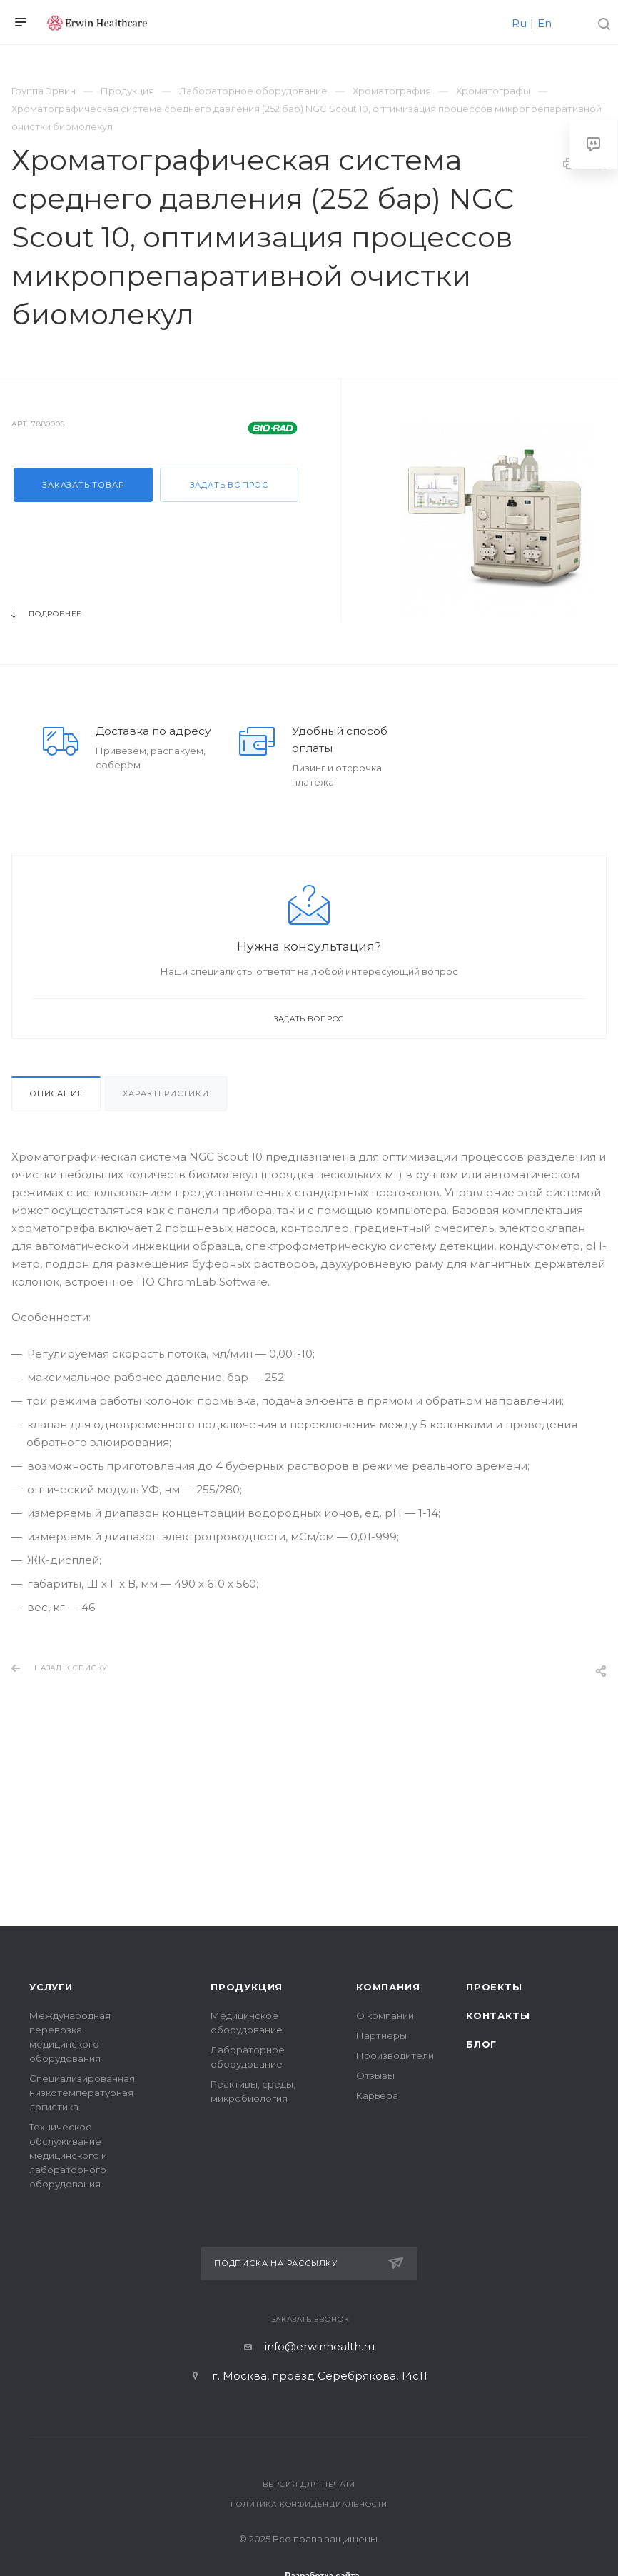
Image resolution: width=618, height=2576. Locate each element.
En (544, 23)
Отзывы (375, 2075)
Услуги (51, 1987)
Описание (56, 1093)
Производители (395, 2055)
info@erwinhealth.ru (320, 2346)
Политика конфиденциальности (309, 2504)
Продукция (247, 1987)
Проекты (494, 1987)
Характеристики (165, 1093)
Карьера (377, 2095)
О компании (385, 2015)
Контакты (498, 2015)
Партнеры (381, 2035)
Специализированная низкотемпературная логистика (82, 2093)
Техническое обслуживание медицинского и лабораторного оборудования (68, 2155)
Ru (519, 23)
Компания (388, 1987)
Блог (481, 2044)
